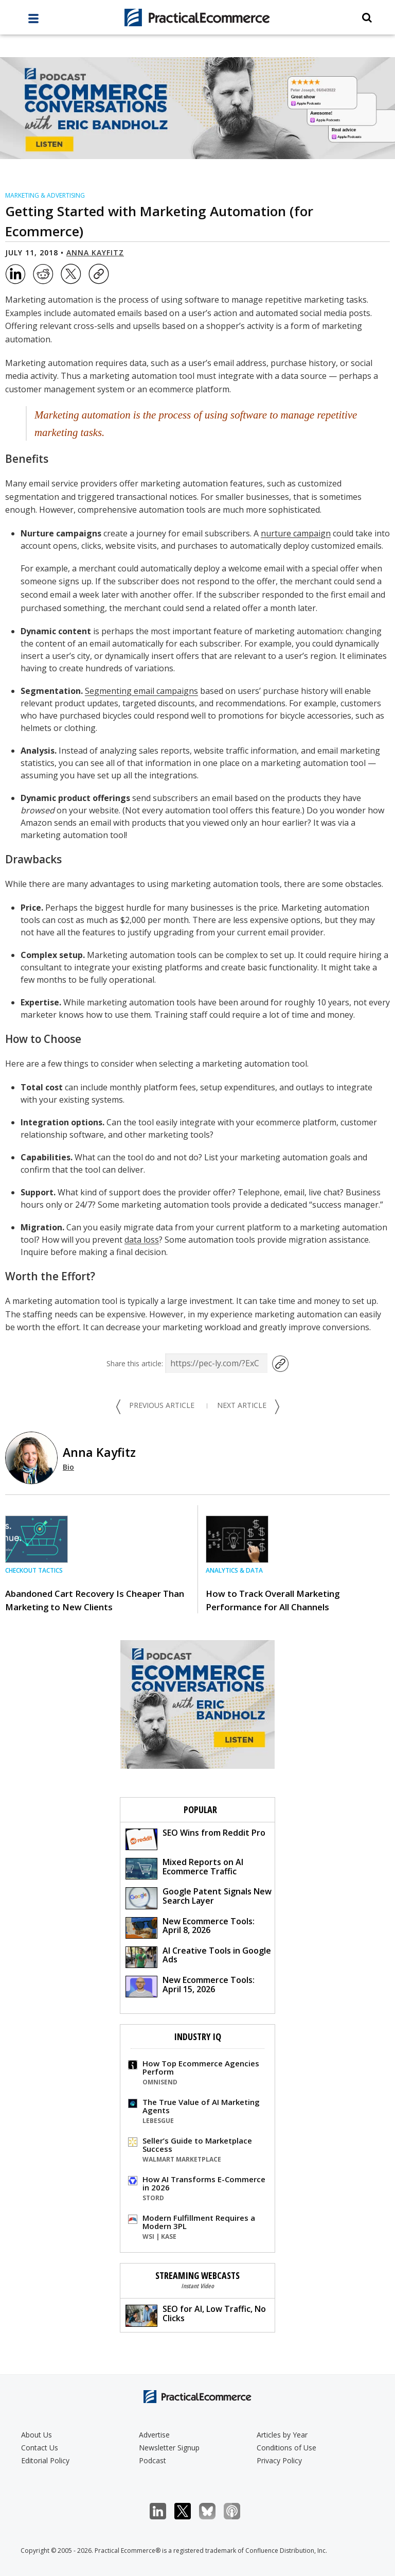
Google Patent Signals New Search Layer (198, 1897)
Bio (68, 1467)
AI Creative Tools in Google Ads (198, 1956)
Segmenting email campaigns (141, 691)
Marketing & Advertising (45, 195)
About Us (36, 2435)
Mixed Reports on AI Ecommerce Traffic (184, 1867)
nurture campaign (296, 533)
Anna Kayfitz (95, 252)
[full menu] (33, 21)
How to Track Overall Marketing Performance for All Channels (272, 1600)
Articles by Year (282, 2435)
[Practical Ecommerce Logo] (197, 17)
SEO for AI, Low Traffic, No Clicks (195, 2314)
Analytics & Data (234, 1570)
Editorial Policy (45, 2460)
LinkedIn (163, 2511)
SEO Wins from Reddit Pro (195, 1838)
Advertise (154, 2435)
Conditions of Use (286, 2447)
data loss (141, 1239)
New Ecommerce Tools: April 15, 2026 (190, 1985)
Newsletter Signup (169, 2447)
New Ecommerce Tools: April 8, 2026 (190, 1927)
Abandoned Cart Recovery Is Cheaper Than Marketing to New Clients (94, 1600)
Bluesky (212, 2511)
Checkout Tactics (34, 1570)
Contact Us (39, 2447)
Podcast (152, 2460)
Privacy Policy (279, 2460)
